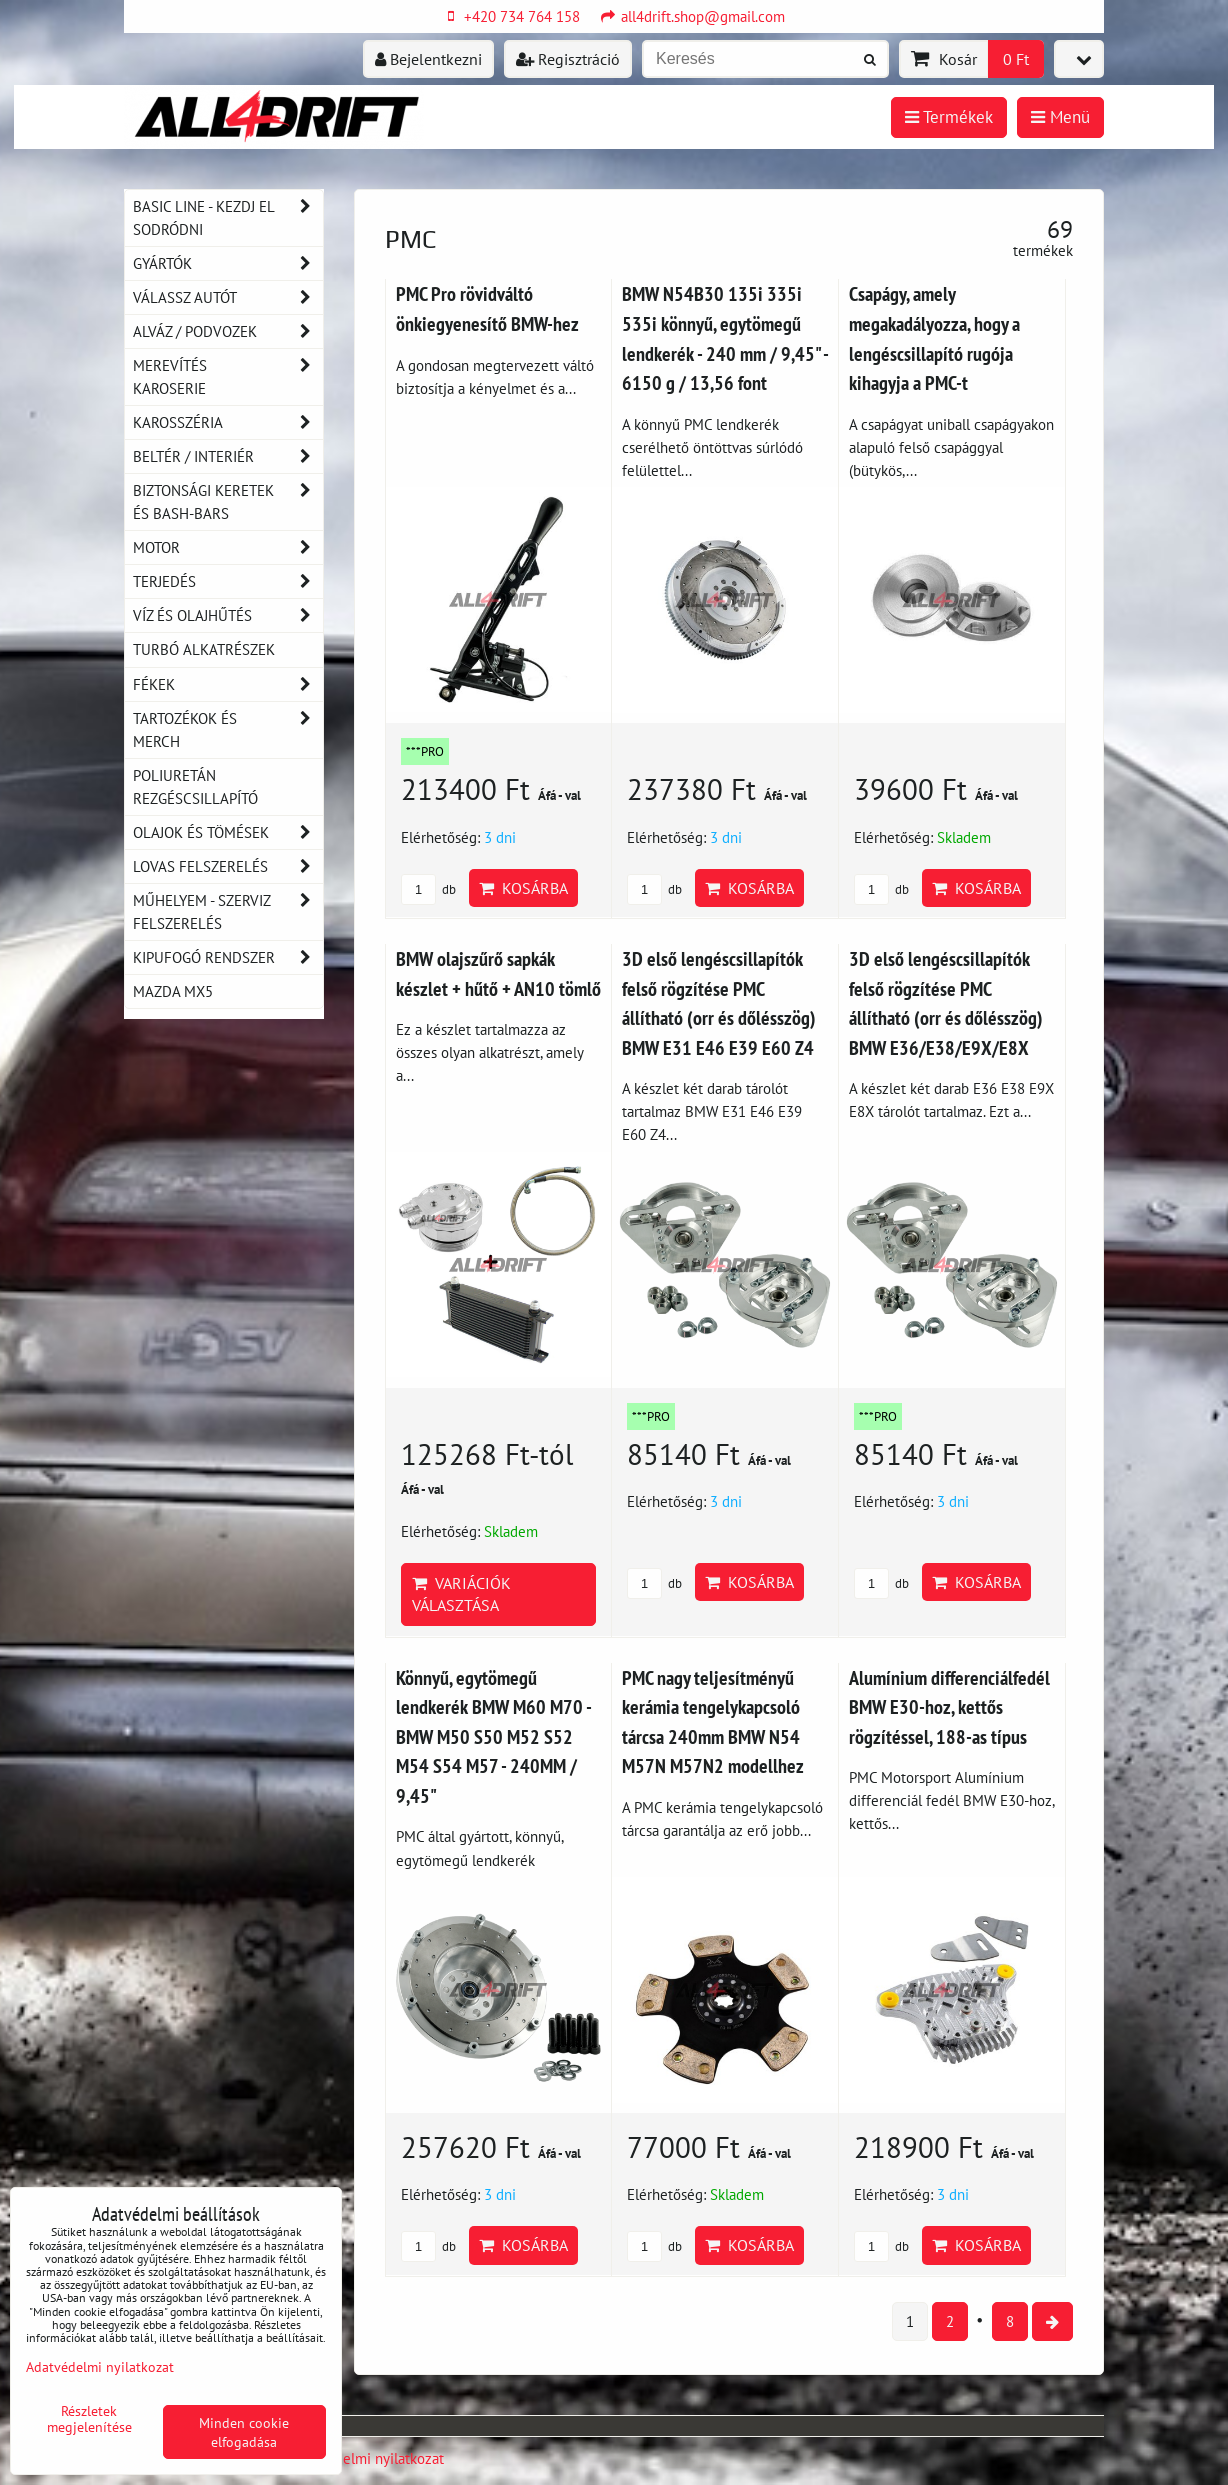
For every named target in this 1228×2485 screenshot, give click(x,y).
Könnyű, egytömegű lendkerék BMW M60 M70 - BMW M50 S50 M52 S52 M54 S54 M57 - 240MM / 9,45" (493, 1736)
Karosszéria (228, 422)
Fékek (228, 684)
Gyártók (228, 263)
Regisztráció (568, 59)
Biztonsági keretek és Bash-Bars (228, 502)
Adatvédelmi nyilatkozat (367, 2458)
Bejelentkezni (428, 59)
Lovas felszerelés (228, 866)
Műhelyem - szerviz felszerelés (228, 912)
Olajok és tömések (228, 832)
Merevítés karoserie (228, 377)
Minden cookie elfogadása (244, 2432)
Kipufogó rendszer (228, 957)
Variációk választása (461, 1594)
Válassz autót (228, 297)
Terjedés (228, 581)
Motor (228, 547)
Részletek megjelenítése (89, 2419)
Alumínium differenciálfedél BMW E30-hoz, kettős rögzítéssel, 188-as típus (949, 1707)
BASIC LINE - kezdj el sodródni (228, 218)
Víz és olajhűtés (228, 615)
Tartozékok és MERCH (228, 730)
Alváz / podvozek (228, 331)
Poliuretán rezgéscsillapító (195, 786)
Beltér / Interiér (228, 456)
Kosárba (523, 888)
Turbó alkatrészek (204, 649)
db (428, 889)
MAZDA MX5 (173, 991)
